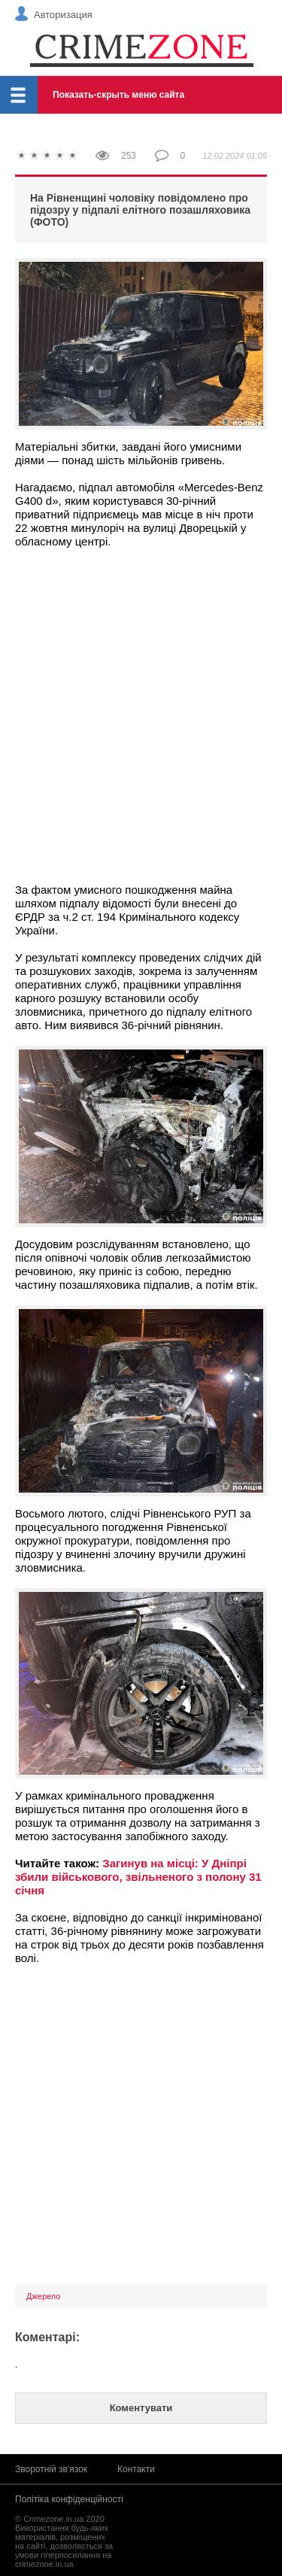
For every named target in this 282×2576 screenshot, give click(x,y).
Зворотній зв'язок (51, 2469)
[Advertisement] (141, 709)
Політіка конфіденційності (69, 2499)
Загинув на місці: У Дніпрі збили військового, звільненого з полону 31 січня (138, 1877)
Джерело (43, 2296)
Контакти (136, 2469)
